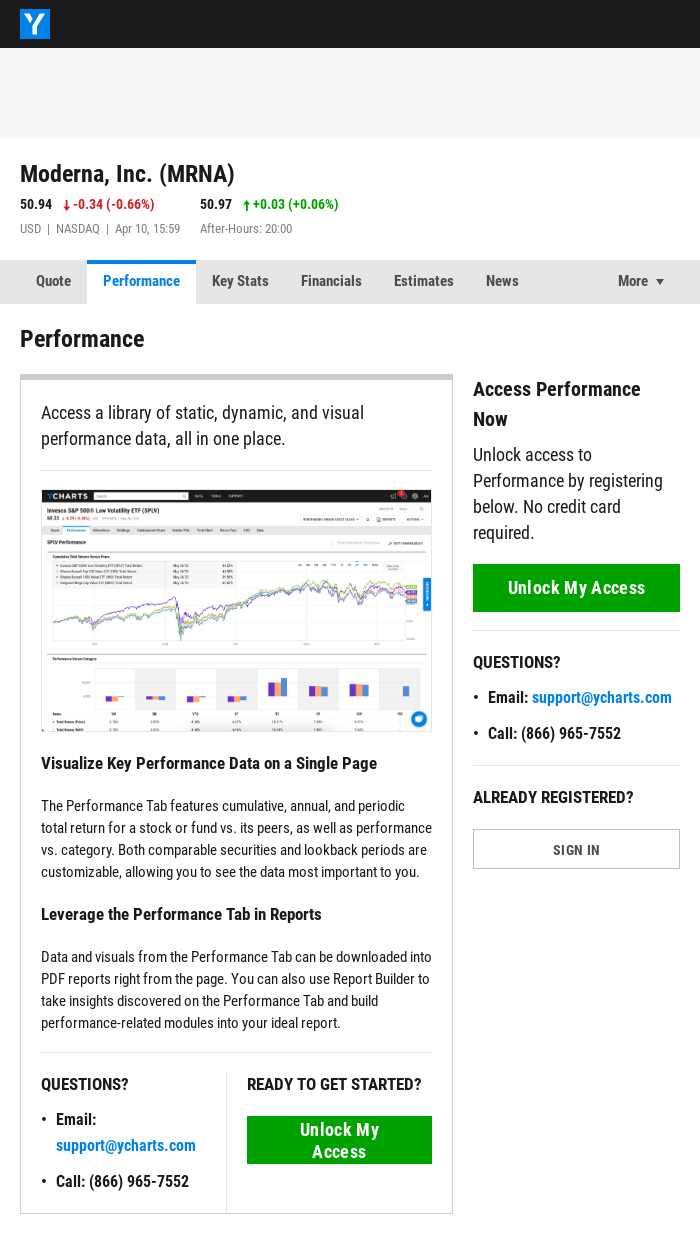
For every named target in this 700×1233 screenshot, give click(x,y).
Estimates (424, 281)
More (633, 281)
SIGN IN (576, 850)
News (502, 281)
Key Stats (240, 281)
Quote (53, 281)
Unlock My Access (339, 1140)
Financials (331, 281)
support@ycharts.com (126, 1145)
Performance (141, 281)
